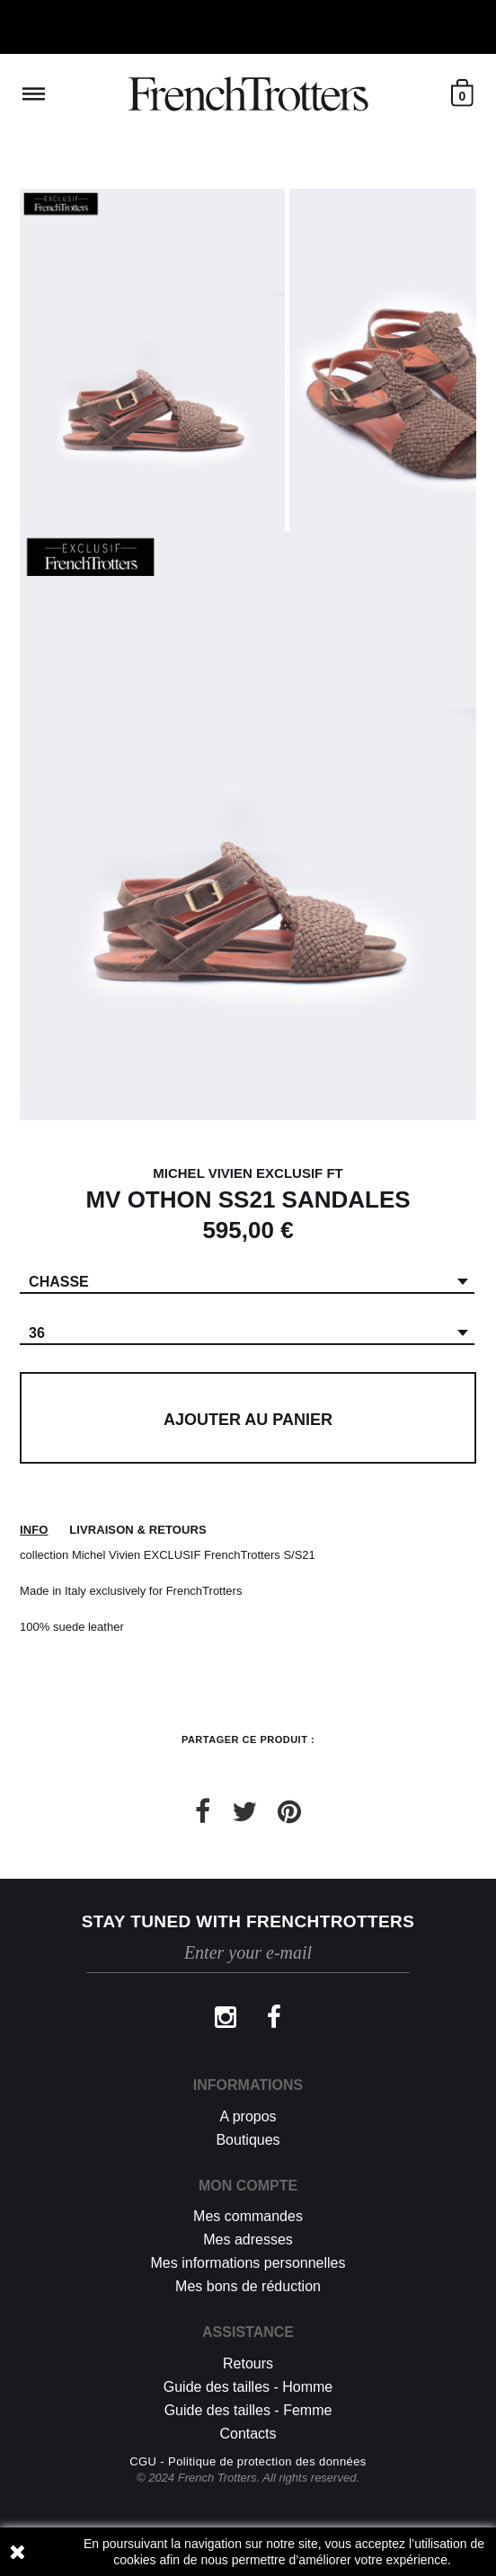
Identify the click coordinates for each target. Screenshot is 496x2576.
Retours (248, 2363)
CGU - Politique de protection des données (248, 2461)
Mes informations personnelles (248, 2263)
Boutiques (247, 2139)
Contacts (247, 2433)
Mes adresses (248, 2239)
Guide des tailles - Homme (248, 2387)
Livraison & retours (138, 1529)
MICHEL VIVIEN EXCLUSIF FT (247, 1173)
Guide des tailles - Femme (248, 2410)
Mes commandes (248, 2216)
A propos (247, 2116)
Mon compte (248, 2185)
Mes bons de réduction (248, 2286)
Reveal (33, 94)
